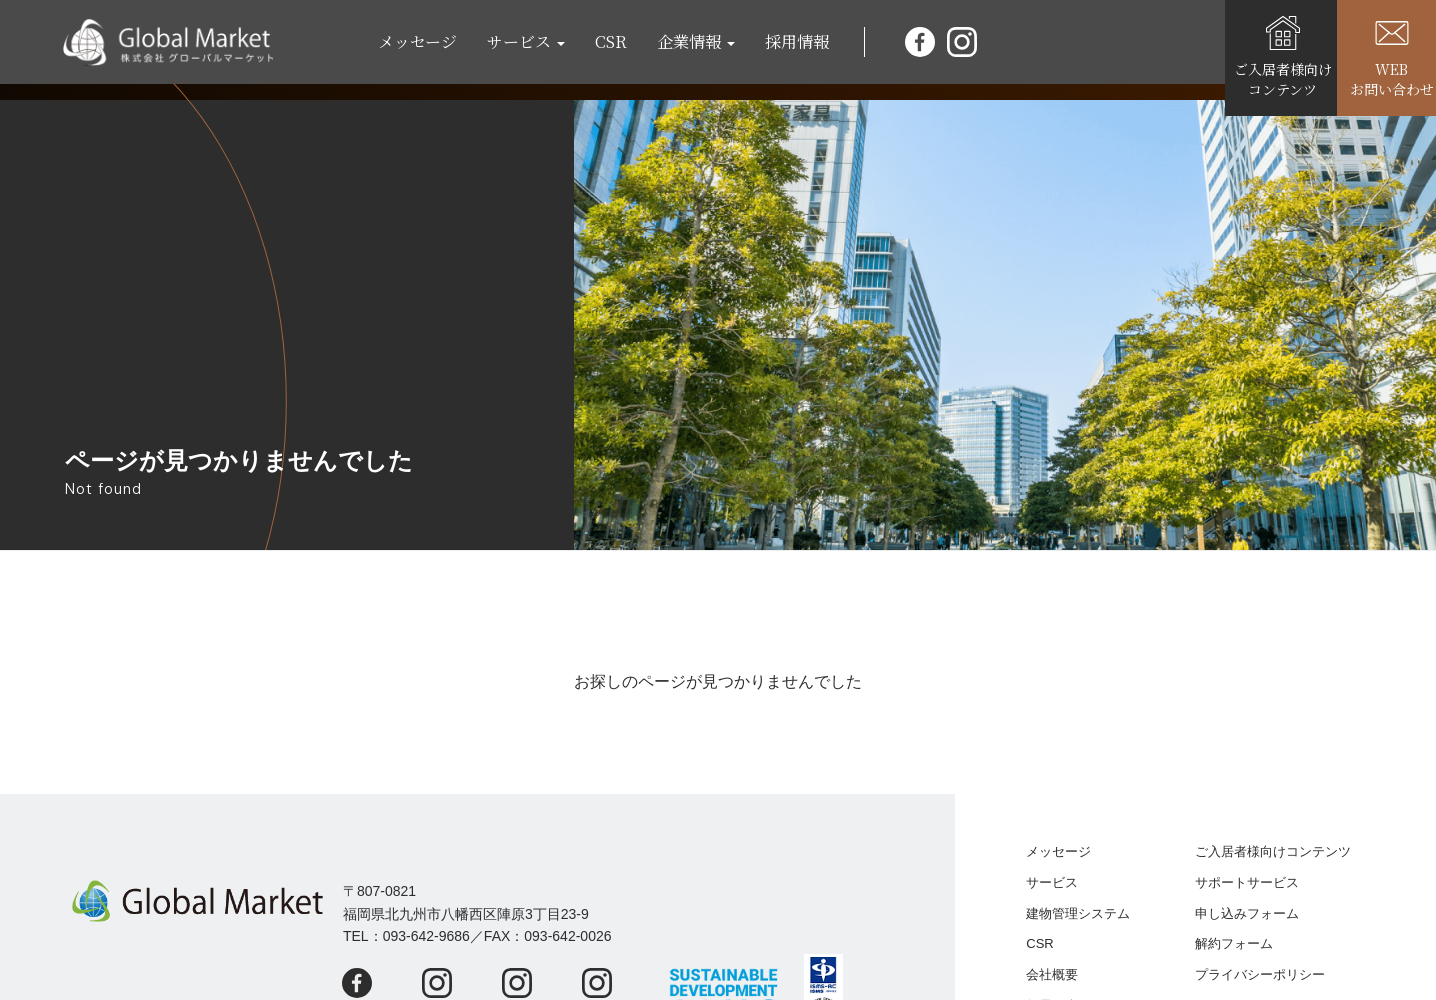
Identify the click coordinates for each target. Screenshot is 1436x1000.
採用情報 (805, 49)
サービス (1052, 882)
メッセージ (425, 49)
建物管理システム (1078, 913)
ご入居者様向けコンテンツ (1273, 851)
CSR (619, 49)
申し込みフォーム (1247, 913)
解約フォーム (1234, 943)
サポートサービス (1247, 882)
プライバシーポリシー (1260, 974)
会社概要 (1052, 974)
